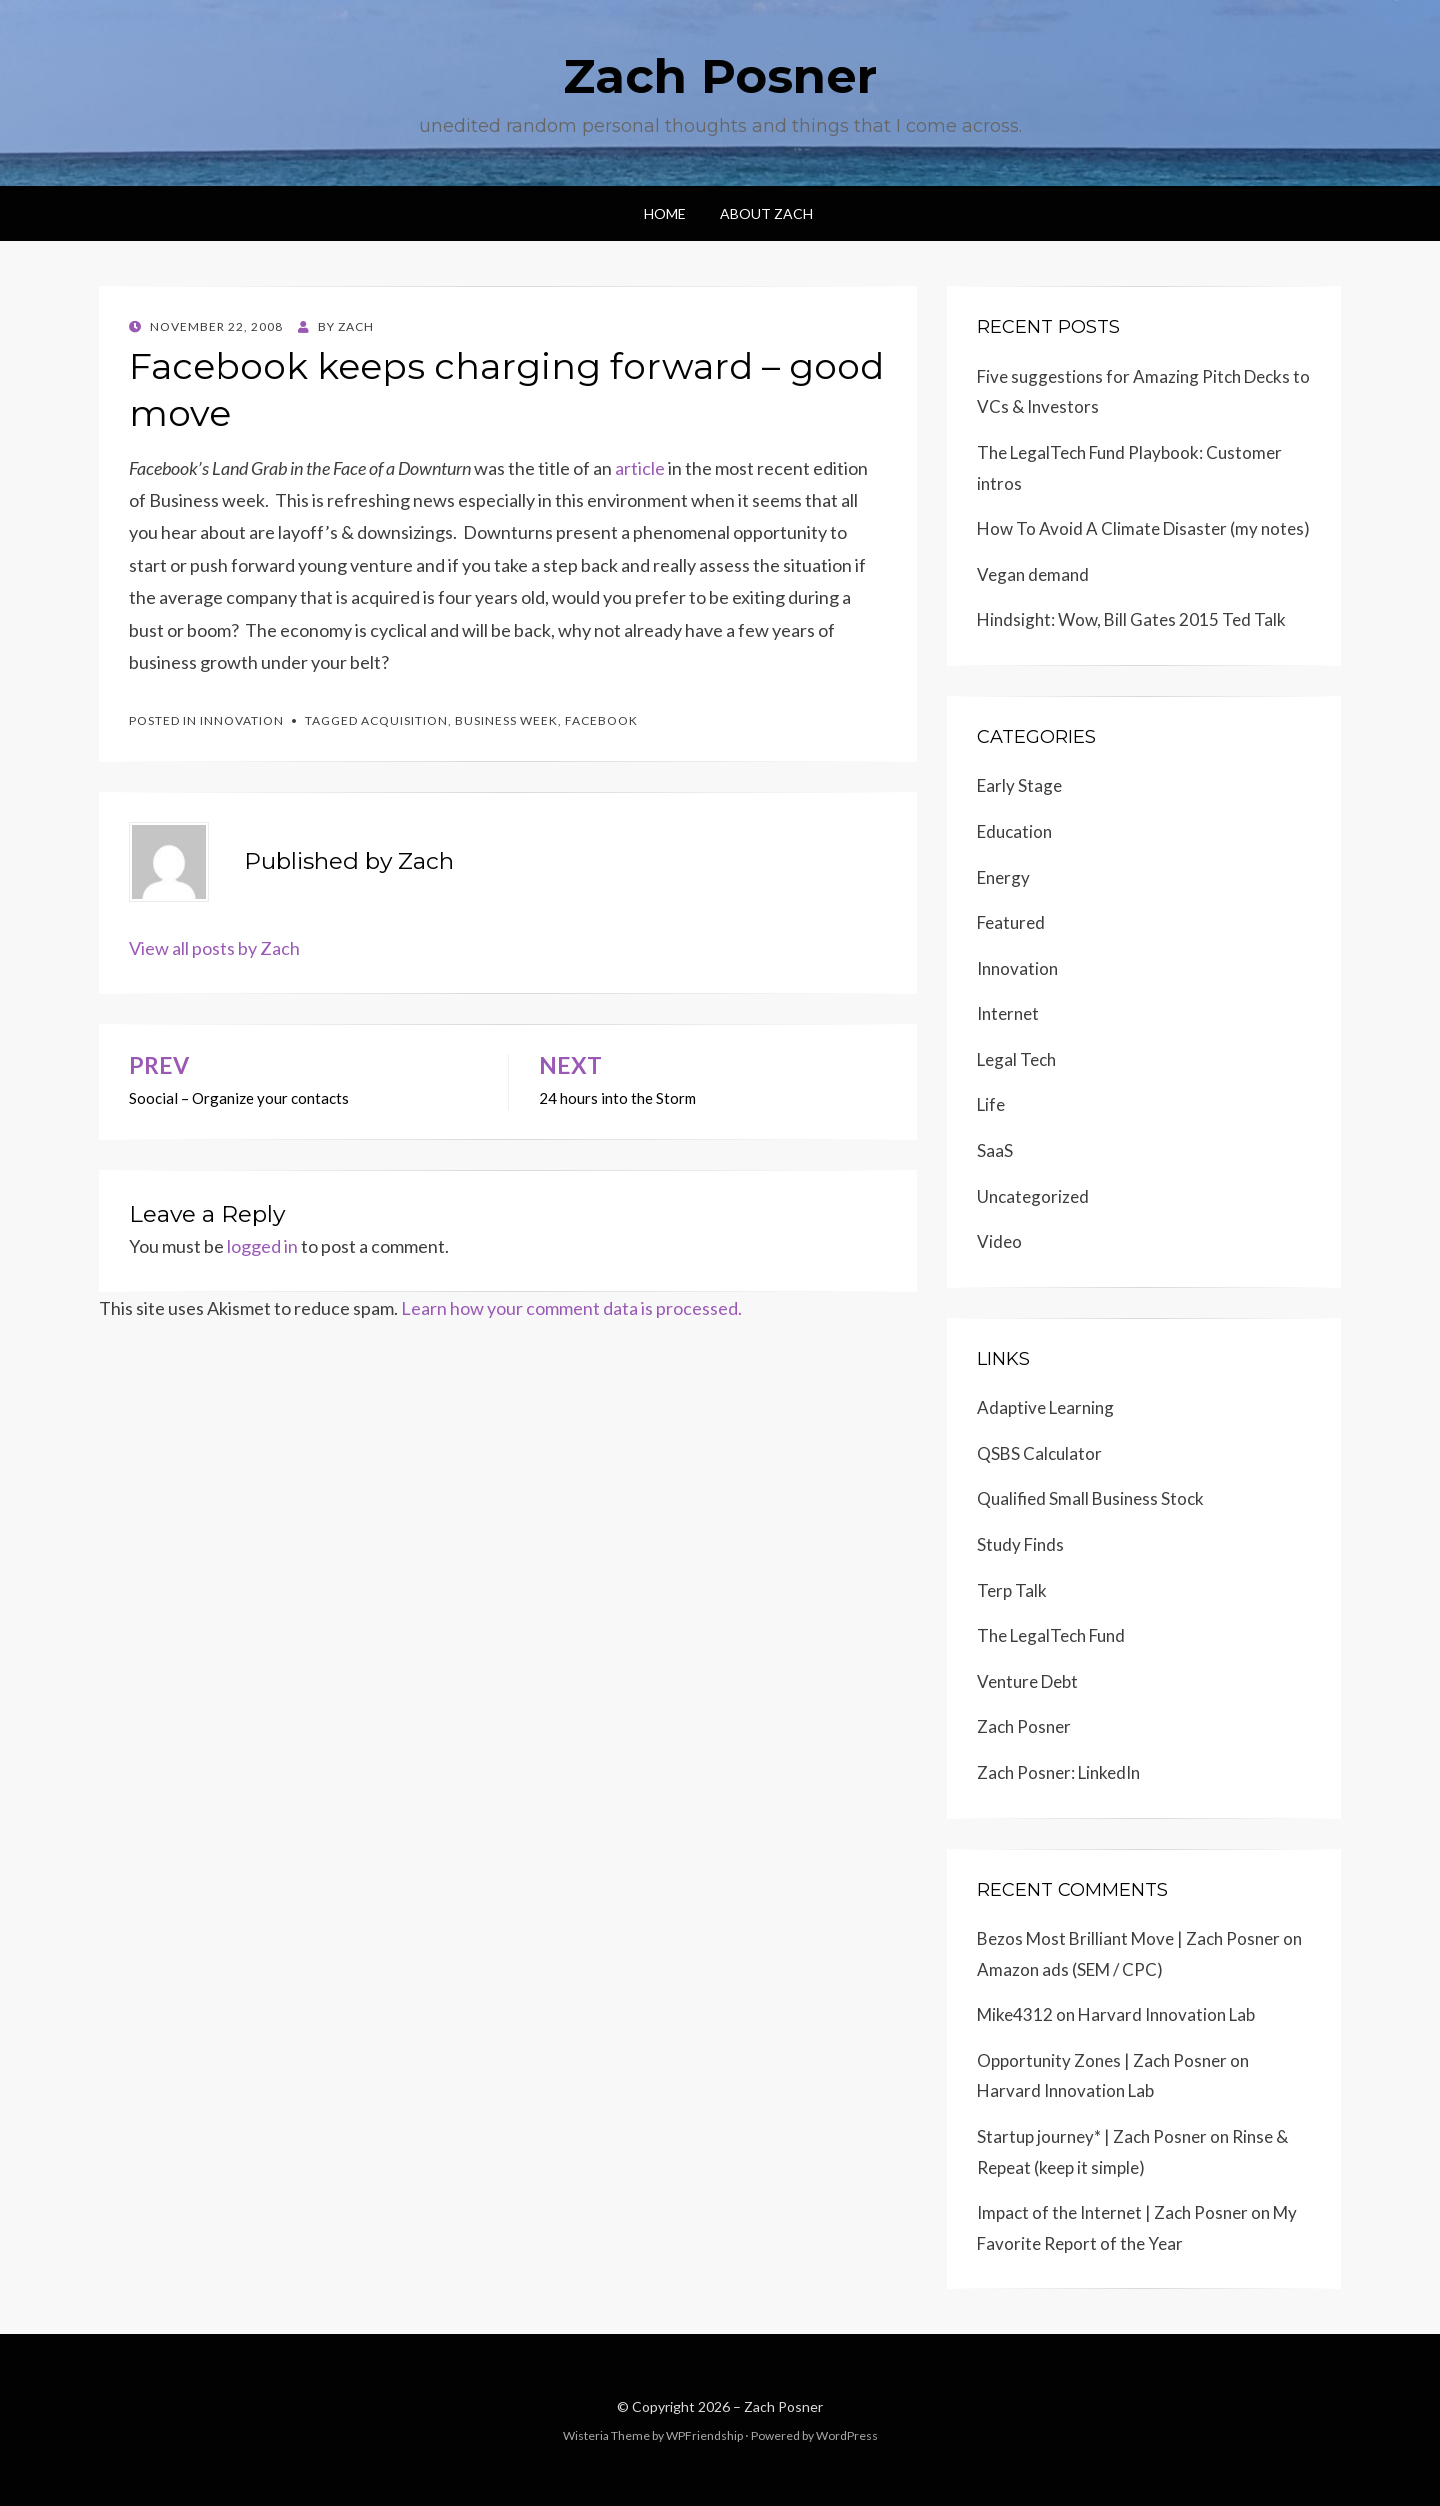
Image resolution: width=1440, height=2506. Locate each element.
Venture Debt (1027, 1681)
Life (991, 1104)
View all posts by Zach (214, 948)
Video (999, 1241)
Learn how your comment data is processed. (571, 1308)
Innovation (242, 720)
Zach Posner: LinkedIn (1058, 1772)
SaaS (995, 1150)
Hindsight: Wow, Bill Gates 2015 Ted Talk (1131, 619)
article (640, 468)
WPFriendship (704, 2435)
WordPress (847, 2435)
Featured (1011, 922)
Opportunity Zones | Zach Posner (1102, 2060)
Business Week (506, 720)
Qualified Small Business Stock (1090, 1498)
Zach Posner (720, 76)
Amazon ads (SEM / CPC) (1070, 1969)
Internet (1008, 1013)
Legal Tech (1016, 1059)
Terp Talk (1012, 1590)
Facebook (601, 720)
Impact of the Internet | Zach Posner (1112, 2212)
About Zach (766, 213)
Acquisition (404, 720)
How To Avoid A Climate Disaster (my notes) (1143, 528)
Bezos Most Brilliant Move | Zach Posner (1128, 1938)
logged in (262, 1246)
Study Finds (1020, 1544)
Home (665, 213)
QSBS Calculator (1039, 1453)
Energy (1003, 877)
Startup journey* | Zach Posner (1092, 2136)
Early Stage (1019, 785)
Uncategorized (1033, 1196)
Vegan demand (1033, 574)
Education (1014, 831)
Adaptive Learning (1045, 1407)
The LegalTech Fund (1051, 1635)
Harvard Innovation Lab (1166, 2014)
